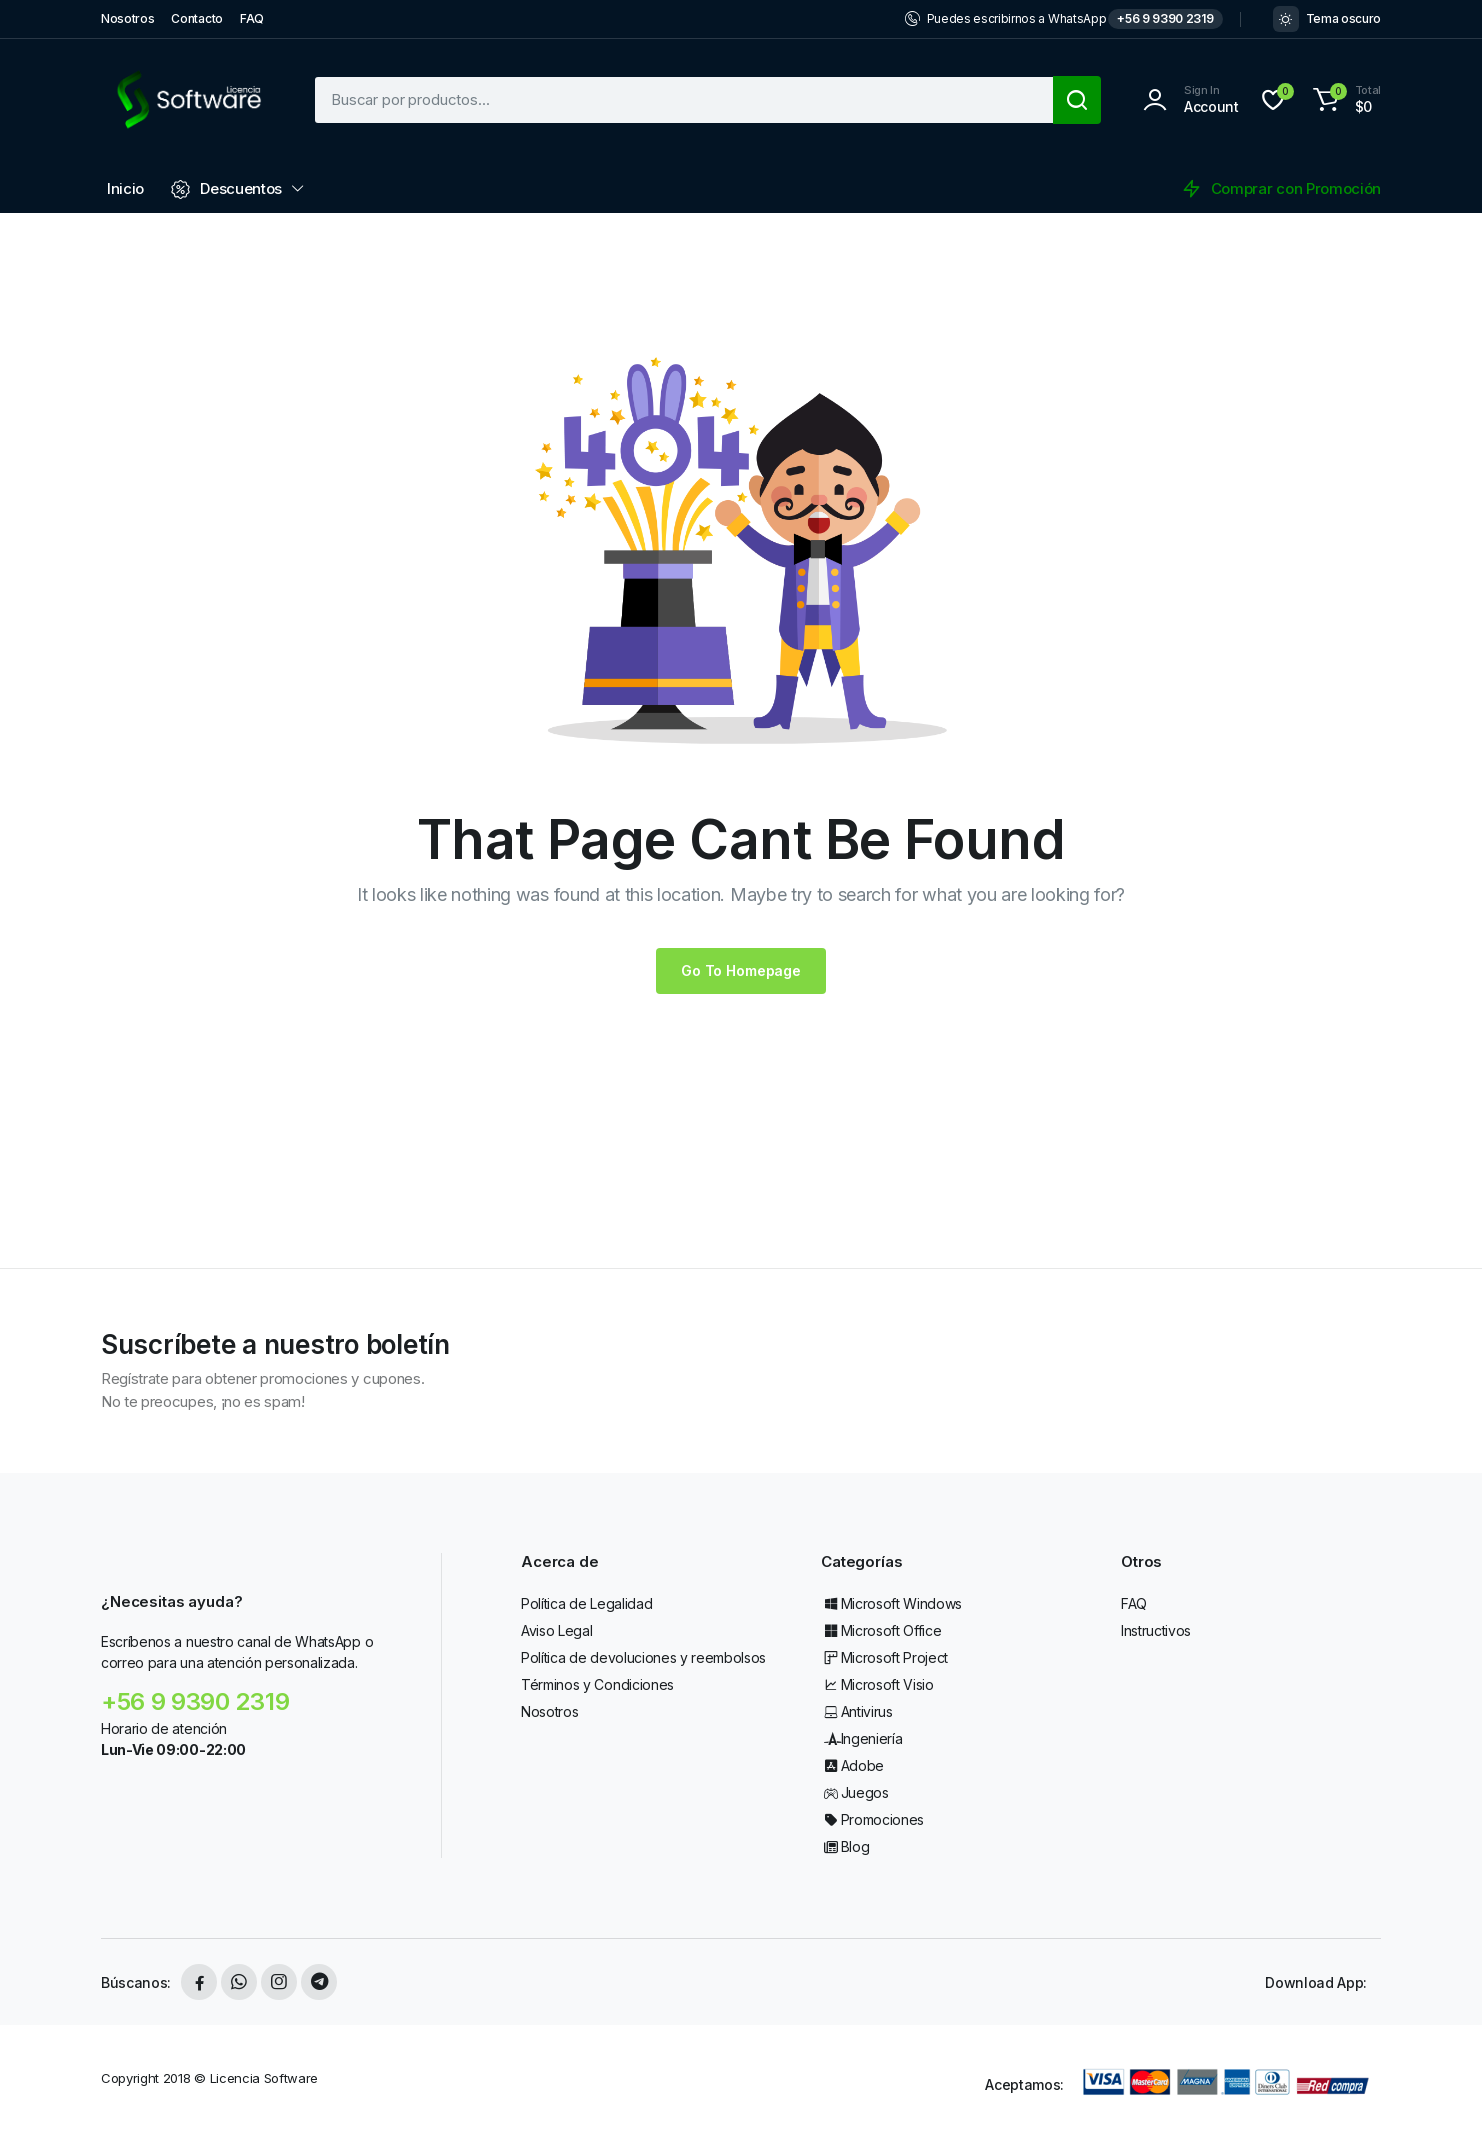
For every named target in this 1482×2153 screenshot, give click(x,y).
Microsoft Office (881, 1630)
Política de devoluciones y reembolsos (643, 1657)
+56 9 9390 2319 (1165, 18)
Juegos (855, 1792)
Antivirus (857, 1711)
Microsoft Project (884, 1657)
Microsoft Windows (891, 1603)
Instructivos (1156, 1630)
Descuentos (226, 189)
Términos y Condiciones (597, 1684)
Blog (845, 1846)
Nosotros (127, 18)
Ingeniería (861, 1738)
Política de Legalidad (586, 1603)
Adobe (852, 1765)
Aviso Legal (556, 1630)
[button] (1344, 100)
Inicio (125, 188)
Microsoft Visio (877, 1684)
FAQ (252, 18)
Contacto (196, 18)
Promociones (872, 1819)
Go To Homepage (741, 970)
